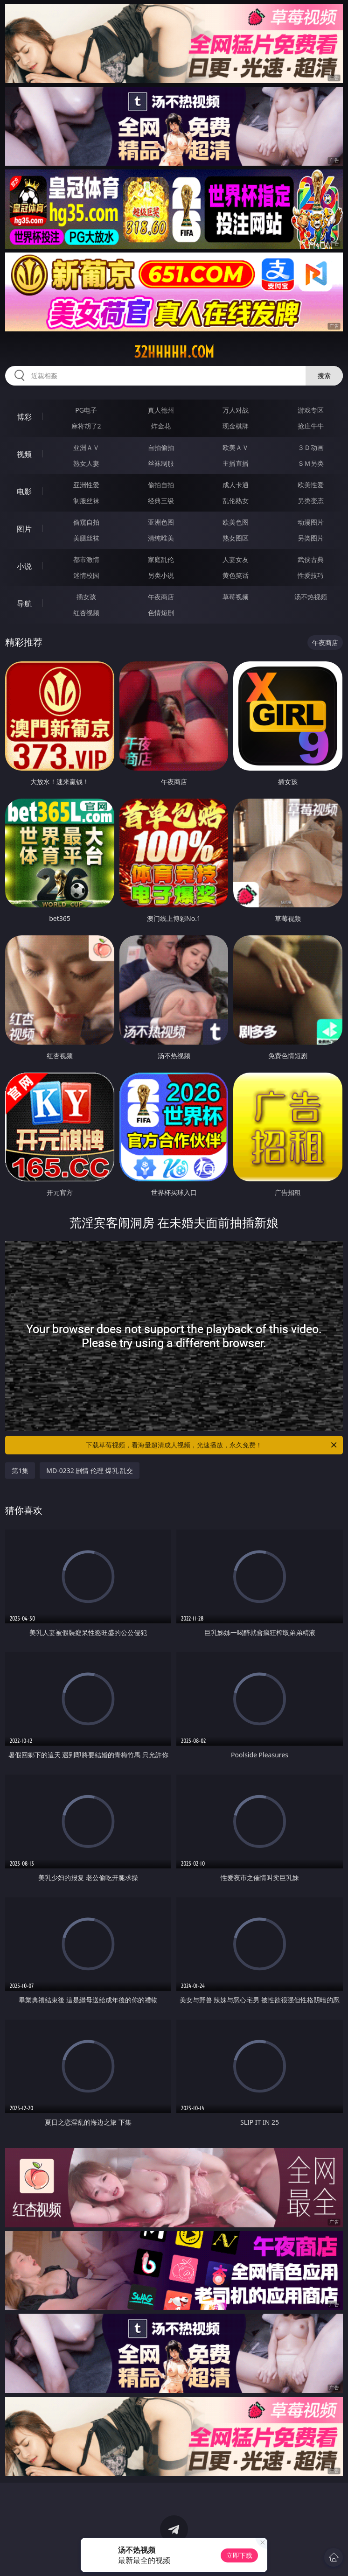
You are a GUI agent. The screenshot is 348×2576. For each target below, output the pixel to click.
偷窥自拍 (86, 522)
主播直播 (236, 463)
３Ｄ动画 (311, 447)
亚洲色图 (161, 522)
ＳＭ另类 (311, 463)
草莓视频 (236, 596)
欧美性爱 (311, 484)
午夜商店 (161, 596)
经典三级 (161, 500)
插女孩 (86, 596)
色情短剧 (161, 612)
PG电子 (86, 410)
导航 (24, 603)
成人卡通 (236, 484)
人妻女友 (236, 559)
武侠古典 (311, 559)
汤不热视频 (310, 596)
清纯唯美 (161, 537)
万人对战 (236, 410)
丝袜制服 (161, 463)
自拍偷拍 (161, 447)
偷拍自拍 (161, 484)
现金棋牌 (236, 425)
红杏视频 (86, 612)
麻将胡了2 (86, 425)
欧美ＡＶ (236, 447)
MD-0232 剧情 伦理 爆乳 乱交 (89, 1470)
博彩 (24, 417)
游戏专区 (311, 410)
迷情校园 (86, 575)
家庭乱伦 (161, 559)
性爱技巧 (311, 575)
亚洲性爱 (86, 484)
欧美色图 (236, 522)
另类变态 (311, 500)
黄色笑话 (236, 575)
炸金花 (161, 425)
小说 (24, 566)
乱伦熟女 (236, 500)
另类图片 (311, 537)
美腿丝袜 (86, 537)
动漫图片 (311, 522)
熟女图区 (236, 537)
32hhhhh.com (174, 352)
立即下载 (239, 2555)
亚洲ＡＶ (86, 447)
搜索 (324, 375)
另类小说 (161, 575)
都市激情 (86, 559)
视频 (24, 454)
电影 (24, 491)
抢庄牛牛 (311, 425)
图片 (24, 529)
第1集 (20, 1470)
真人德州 (161, 410)
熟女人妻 (86, 463)
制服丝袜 (86, 500)
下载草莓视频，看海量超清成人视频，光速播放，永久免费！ (212, 1445)
